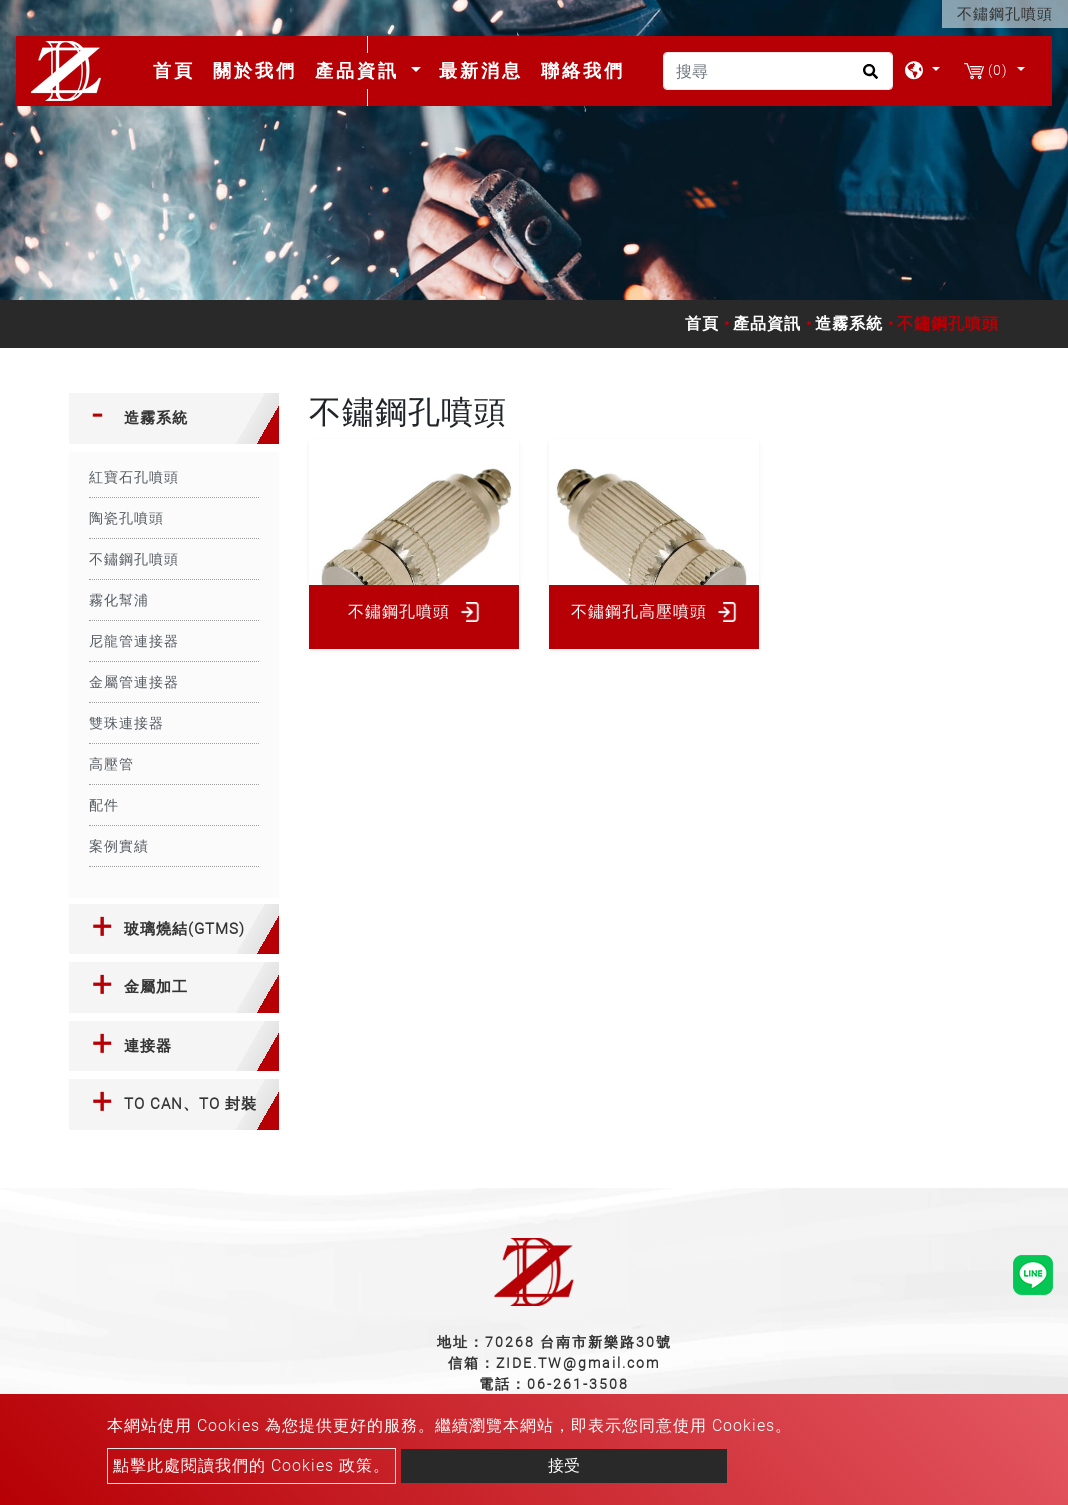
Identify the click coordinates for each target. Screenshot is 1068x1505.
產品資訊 (767, 323)
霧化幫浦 (119, 600)
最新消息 (481, 70)
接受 (564, 1465)
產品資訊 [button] (360, 70)
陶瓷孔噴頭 (126, 518)
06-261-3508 (578, 1384)
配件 (104, 805)
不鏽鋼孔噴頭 (134, 559)
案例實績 (119, 846)
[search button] (867, 78)
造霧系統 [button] (156, 418)
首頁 (178, 70)
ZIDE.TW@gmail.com (578, 1363)
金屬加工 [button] (156, 987)
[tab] (174, 418)
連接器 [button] (148, 1046)
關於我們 (255, 70)
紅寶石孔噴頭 (134, 477)
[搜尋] (778, 71)
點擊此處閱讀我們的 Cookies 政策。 (251, 1465)
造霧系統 (849, 323)
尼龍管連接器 (134, 641)
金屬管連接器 (134, 682)
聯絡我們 (583, 70)
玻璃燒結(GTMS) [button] (184, 929)
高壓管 (111, 764)
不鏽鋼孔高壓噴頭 (639, 611)
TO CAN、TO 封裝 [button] (190, 1104)
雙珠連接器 (126, 723)
